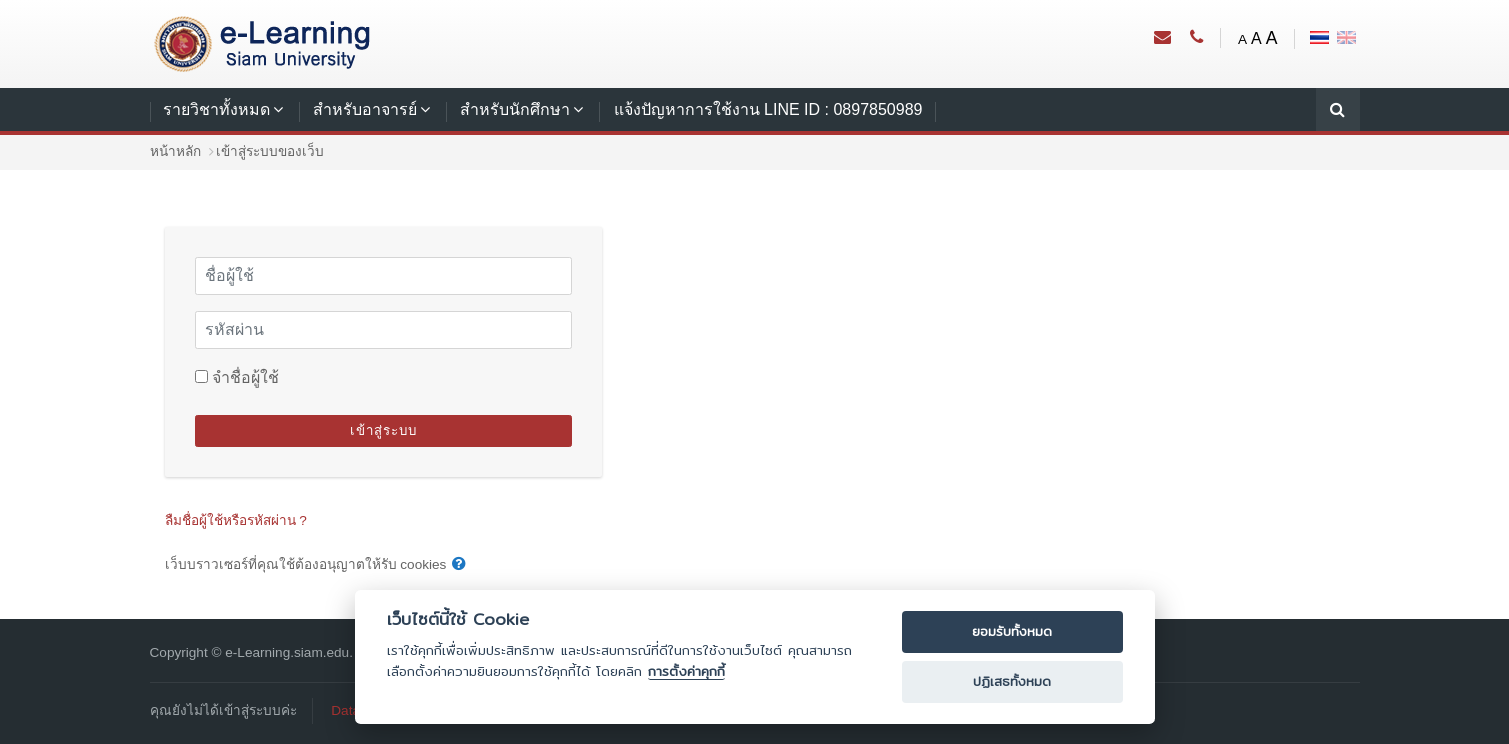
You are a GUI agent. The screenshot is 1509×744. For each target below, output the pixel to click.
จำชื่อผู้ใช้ (245, 377)
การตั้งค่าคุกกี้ (686, 671)
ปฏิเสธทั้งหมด (1012, 681)
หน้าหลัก (175, 151)
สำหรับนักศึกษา (515, 109)
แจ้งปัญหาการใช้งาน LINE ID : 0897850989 (768, 109)
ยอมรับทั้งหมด (1012, 631)
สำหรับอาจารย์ (365, 109)
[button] (459, 565)
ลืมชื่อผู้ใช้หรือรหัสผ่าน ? (236, 520)
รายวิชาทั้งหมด (216, 109)
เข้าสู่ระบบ (383, 430)
